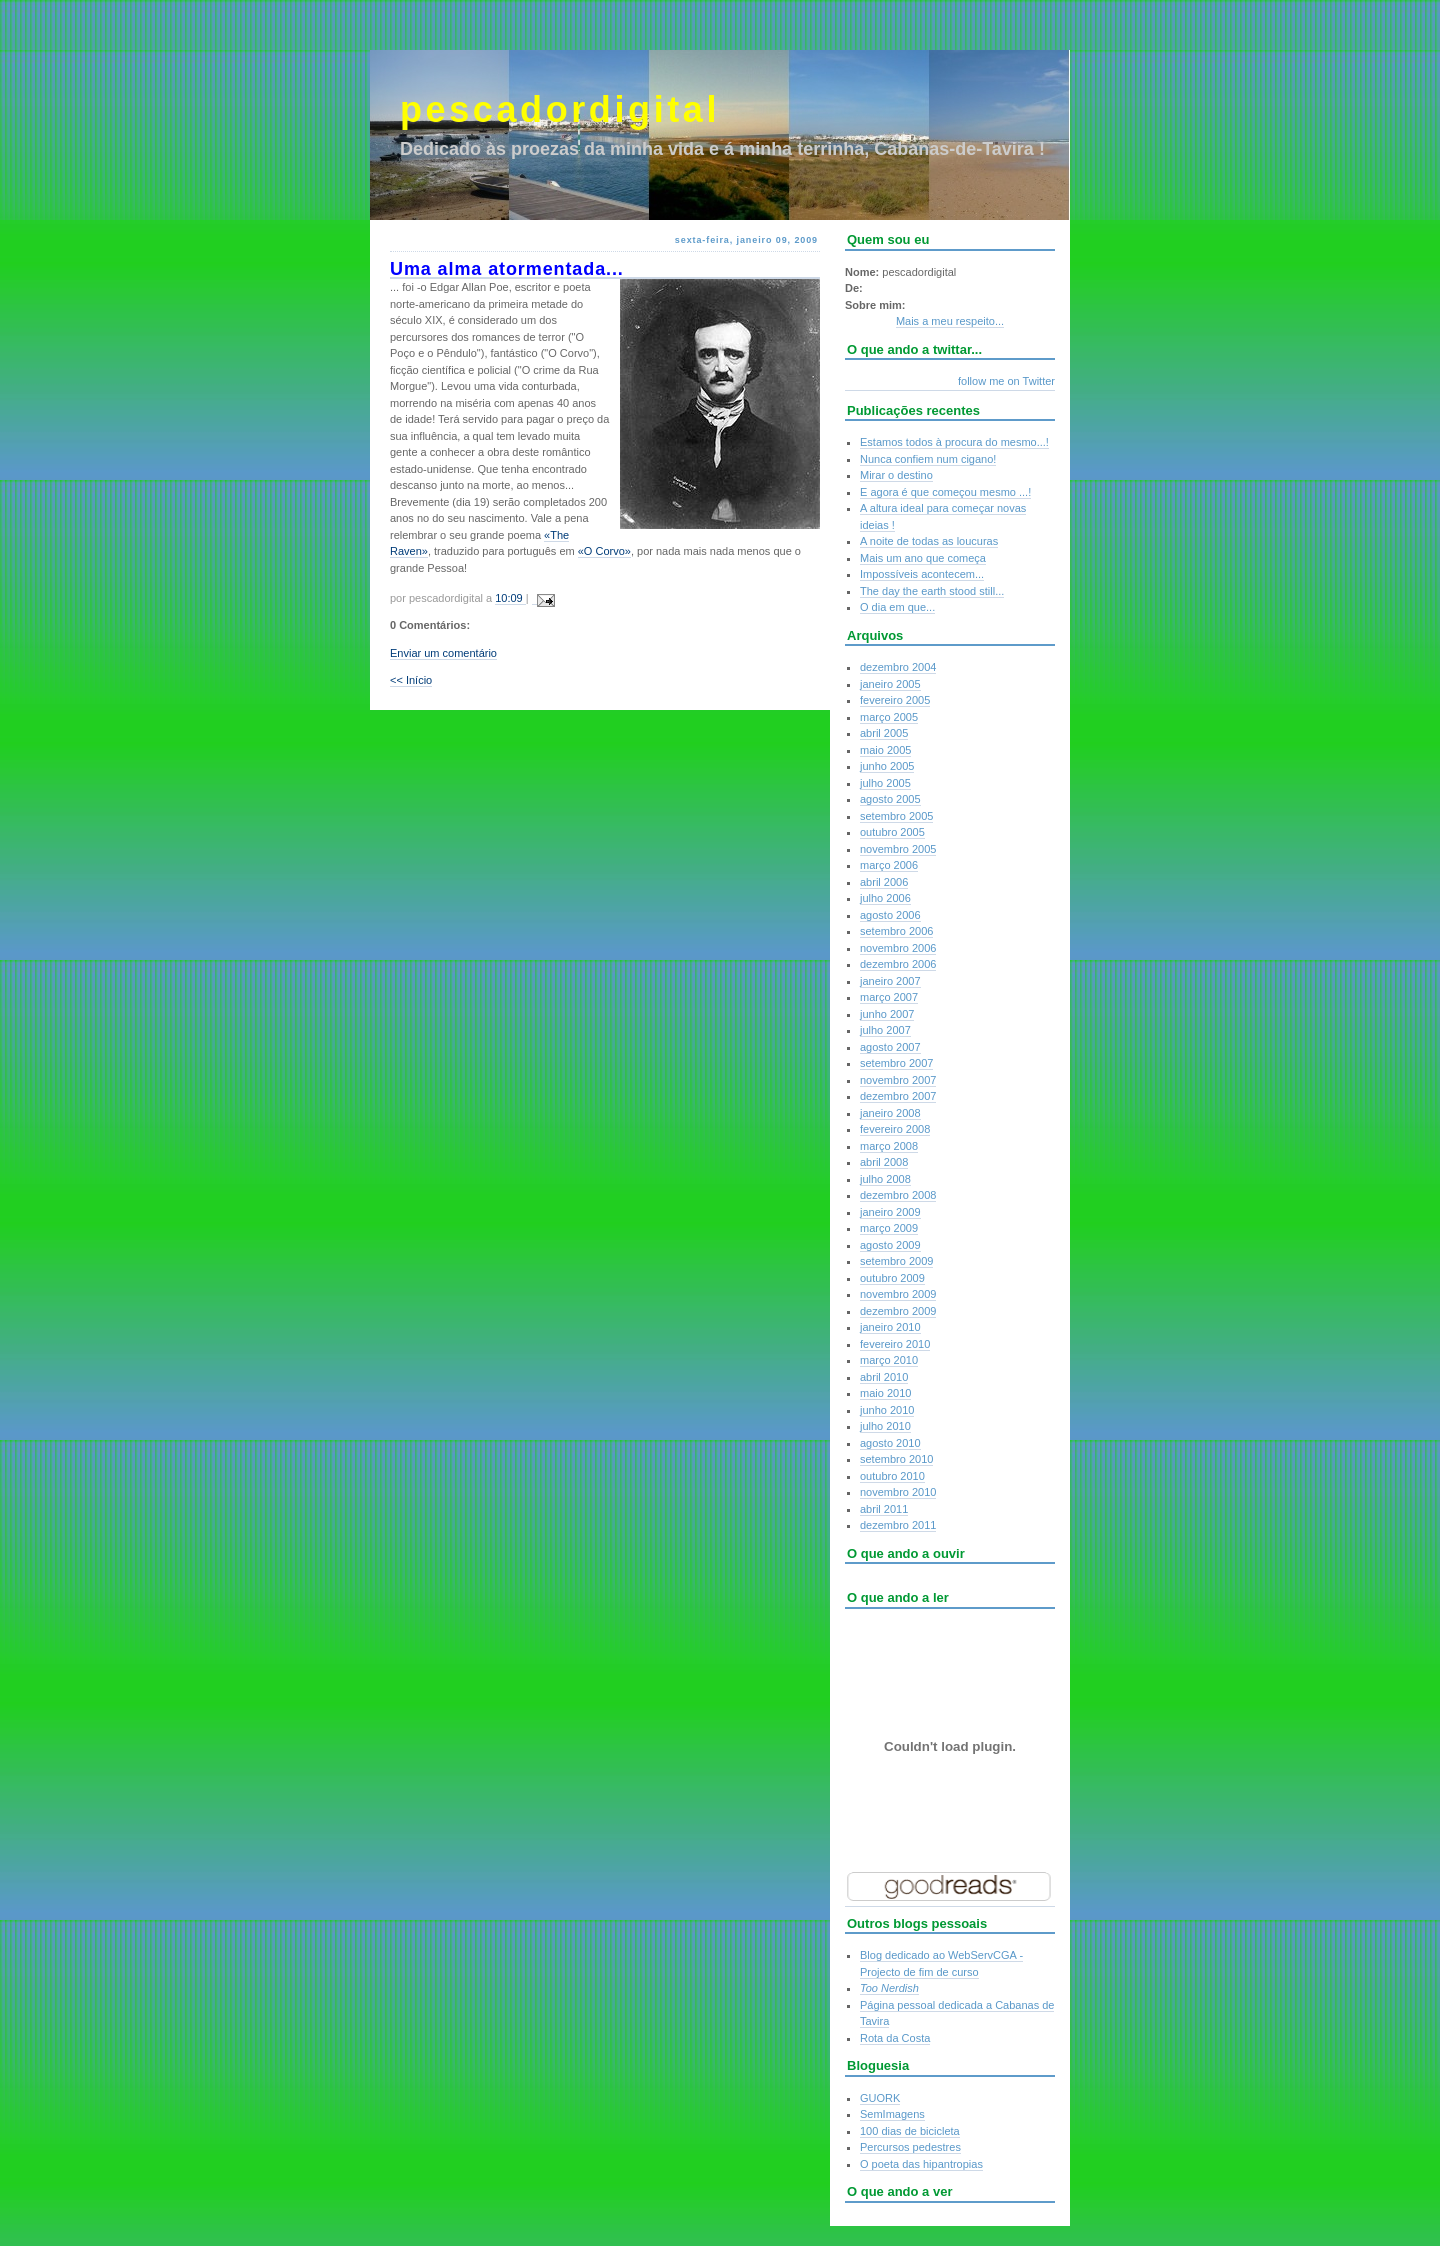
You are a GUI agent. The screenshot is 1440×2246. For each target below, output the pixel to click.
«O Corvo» (604, 551)
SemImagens (892, 2114)
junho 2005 (887, 766)
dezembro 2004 (898, 667)
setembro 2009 (896, 1261)
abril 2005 (884, 733)
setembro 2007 (896, 1063)
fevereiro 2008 (895, 1129)
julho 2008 (885, 1179)
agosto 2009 (890, 1245)
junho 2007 (887, 1014)
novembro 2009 (898, 1294)
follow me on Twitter (1006, 381)
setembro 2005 (896, 816)
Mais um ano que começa (923, 558)
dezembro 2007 (898, 1096)
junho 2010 (887, 1410)
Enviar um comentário (443, 653)
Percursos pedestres (910, 2147)
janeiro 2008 (890, 1113)
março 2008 (889, 1146)
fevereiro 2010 (895, 1344)
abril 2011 (884, 1509)
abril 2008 (884, 1162)
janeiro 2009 (890, 1212)
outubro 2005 (892, 832)
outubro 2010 (892, 1476)
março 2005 (889, 717)
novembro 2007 (898, 1080)
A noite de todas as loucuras (929, 541)
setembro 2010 (896, 1459)
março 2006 (889, 865)
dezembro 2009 (898, 1311)
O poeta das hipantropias (921, 2164)
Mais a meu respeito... (950, 321)
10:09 (510, 598)
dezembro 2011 (898, 1525)
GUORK (880, 2098)
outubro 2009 (892, 1278)
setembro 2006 (896, 931)
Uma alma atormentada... (507, 269)
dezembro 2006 (898, 964)
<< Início (411, 680)
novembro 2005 (898, 849)
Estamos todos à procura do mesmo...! (954, 442)
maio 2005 (885, 750)
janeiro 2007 (890, 981)
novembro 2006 (898, 948)
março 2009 (889, 1228)
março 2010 (889, 1360)
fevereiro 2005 (895, 700)
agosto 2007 (890, 1047)
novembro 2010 (898, 1492)
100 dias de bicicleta (910, 2131)
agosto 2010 (890, 1443)
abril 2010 (884, 1377)
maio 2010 (885, 1393)
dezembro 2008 (898, 1195)
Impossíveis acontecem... (922, 574)
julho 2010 (885, 1426)
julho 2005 (885, 783)
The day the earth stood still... (932, 591)
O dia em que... (897, 607)
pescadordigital (560, 109)
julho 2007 (885, 1030)
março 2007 (889, 997)
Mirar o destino (896, 475)
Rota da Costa (895, 2038)
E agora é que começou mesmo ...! (945, 492)
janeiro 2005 (890, 684)
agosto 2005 (890, 799)
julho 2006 (885, 898)
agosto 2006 (890, 915)
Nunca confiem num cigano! (928, 459)
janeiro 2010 (890, 1327)
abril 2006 (884, 882)
